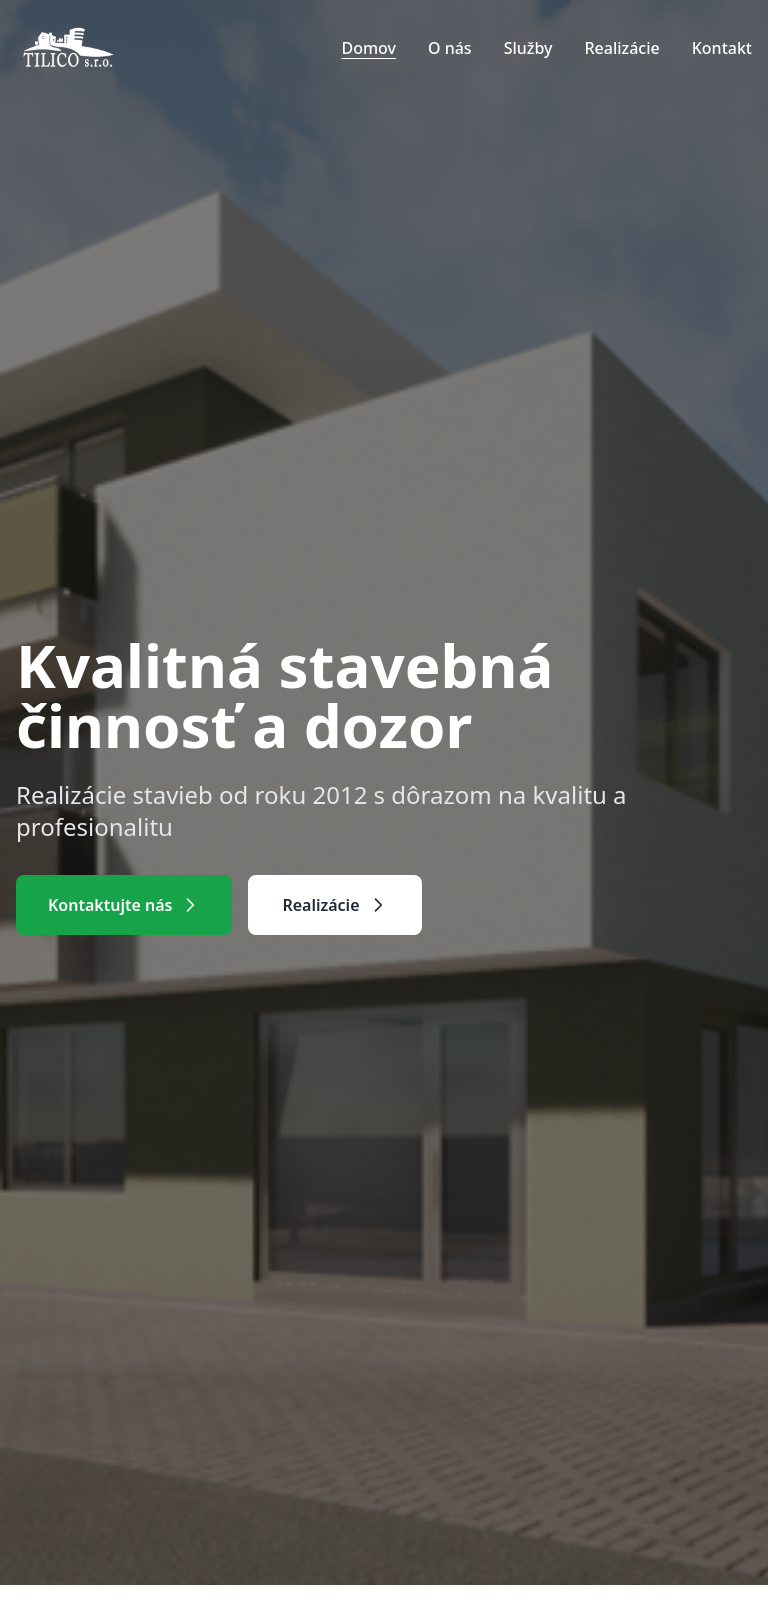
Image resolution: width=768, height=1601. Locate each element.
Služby (528, 48)
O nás (450, 48)
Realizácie (621, 48)
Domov (368, 48)
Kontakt (722, 48)
